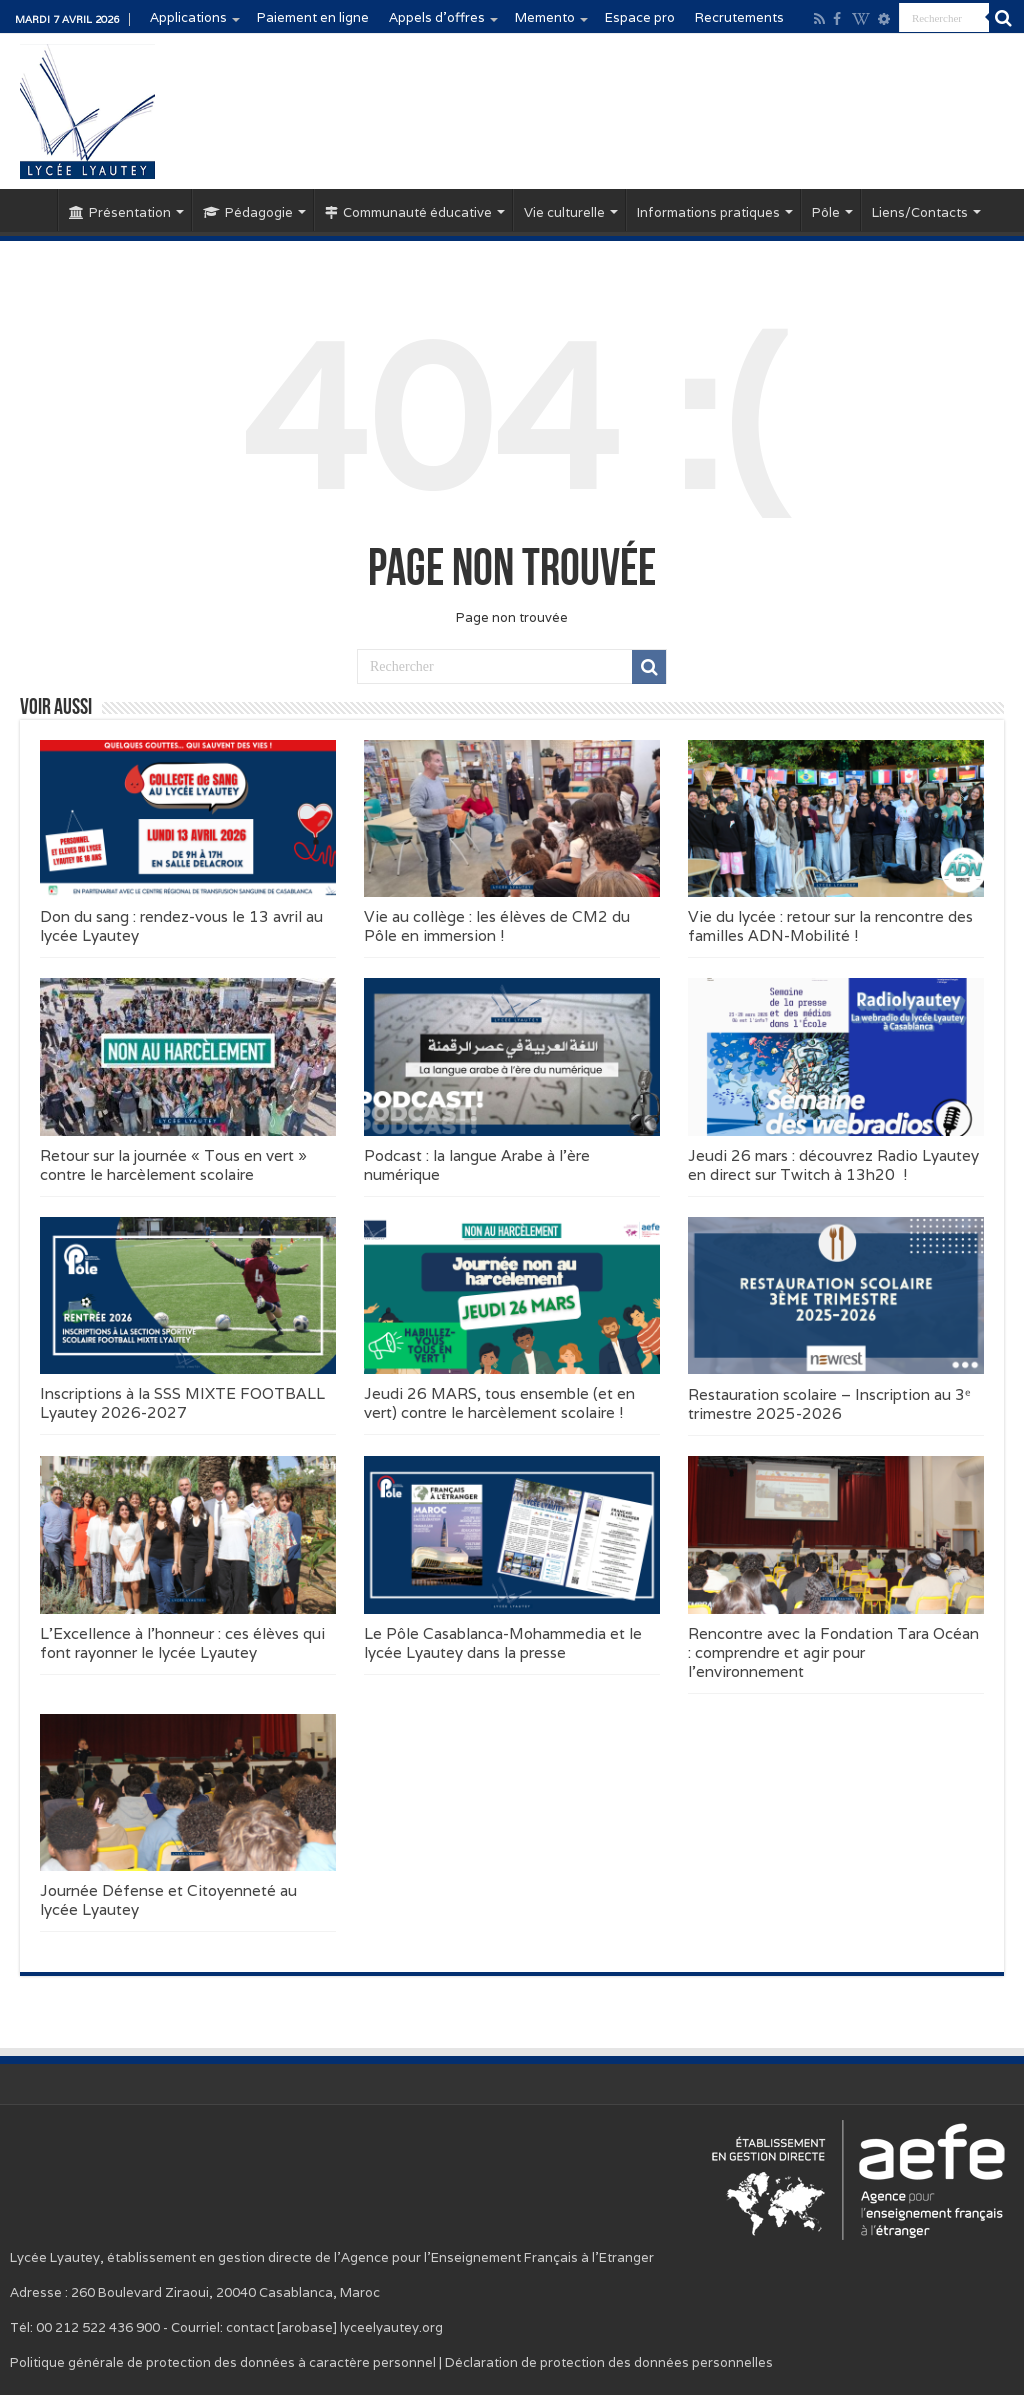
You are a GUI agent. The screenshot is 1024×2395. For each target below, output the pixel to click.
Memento (545, 17)
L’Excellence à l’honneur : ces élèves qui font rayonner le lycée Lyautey (182, 1643)
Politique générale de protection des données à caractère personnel (223, 2362)
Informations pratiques (708, 212)
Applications (188, 17)
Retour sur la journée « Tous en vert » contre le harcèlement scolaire (173, 1165)
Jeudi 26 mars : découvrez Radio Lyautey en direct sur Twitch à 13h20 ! (833, 1165)
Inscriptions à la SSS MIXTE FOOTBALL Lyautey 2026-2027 (182, 1403)
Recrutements (739, 17)
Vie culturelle (564, 212)
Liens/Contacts (920, 212)
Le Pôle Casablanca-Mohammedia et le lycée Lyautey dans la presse (503, 1643)
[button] (188, 818)
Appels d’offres (437, 17)
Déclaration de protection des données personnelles (609, 2362)
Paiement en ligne (313, 17)
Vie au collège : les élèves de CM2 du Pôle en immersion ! (497, 926)
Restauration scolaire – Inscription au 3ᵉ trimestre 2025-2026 (829, 1404)
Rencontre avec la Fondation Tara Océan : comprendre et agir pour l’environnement (833, 1652)
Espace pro (640, 17)
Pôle (826, 212)
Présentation (120, 212)
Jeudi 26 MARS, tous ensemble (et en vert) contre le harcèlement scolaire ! (499, 1403)
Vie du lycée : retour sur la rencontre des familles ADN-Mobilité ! (830, 926)
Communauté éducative (408, 212)
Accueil (31, 210)
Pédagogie (248, 212)
